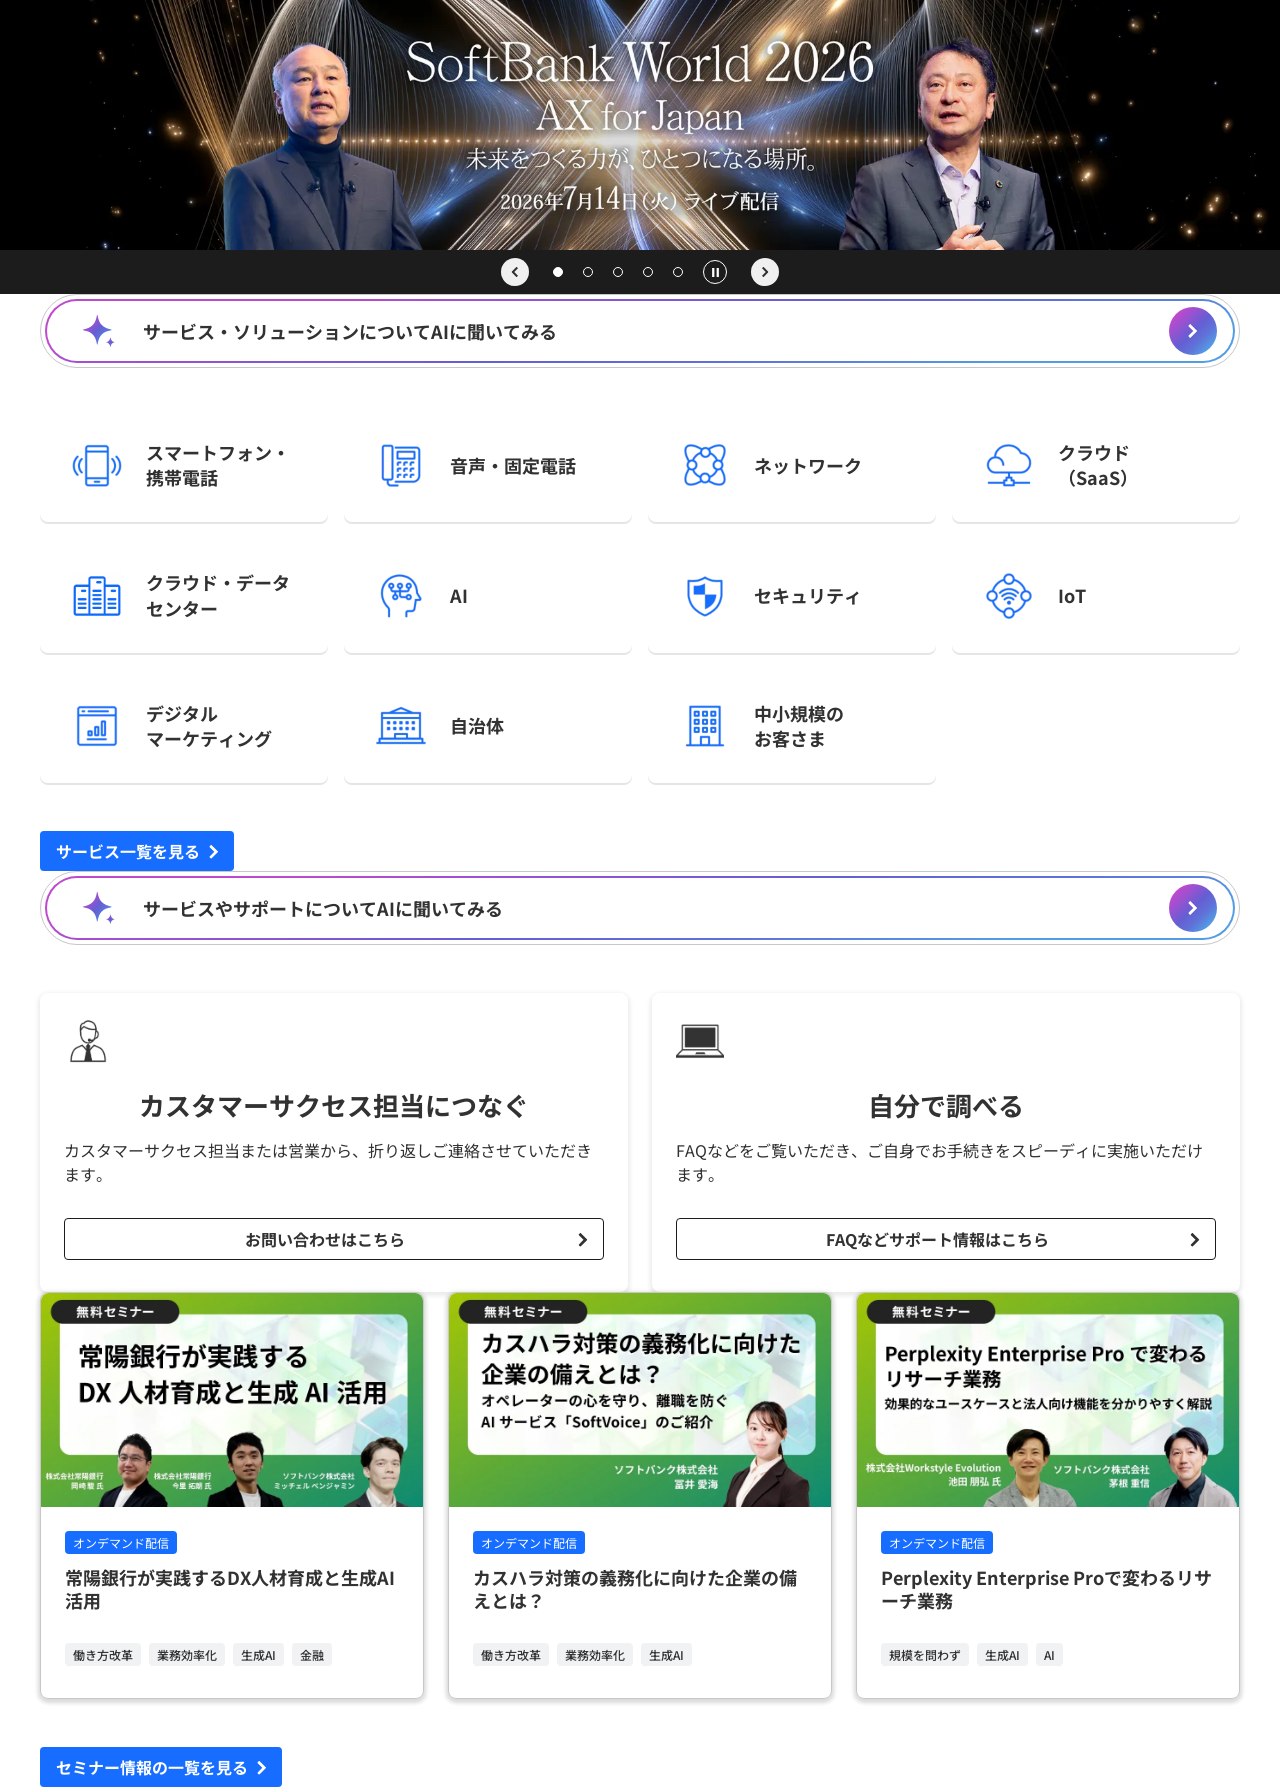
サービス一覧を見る (128, 851)
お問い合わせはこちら (325, 1239)
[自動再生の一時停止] (715, 272)
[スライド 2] (588, 272)
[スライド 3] (618, 272)
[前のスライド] (515, 272)
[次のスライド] (765, 272)
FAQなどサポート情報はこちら (937, 1239)
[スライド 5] (678, 272)
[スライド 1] (558, 272)
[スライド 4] (648, 272)
